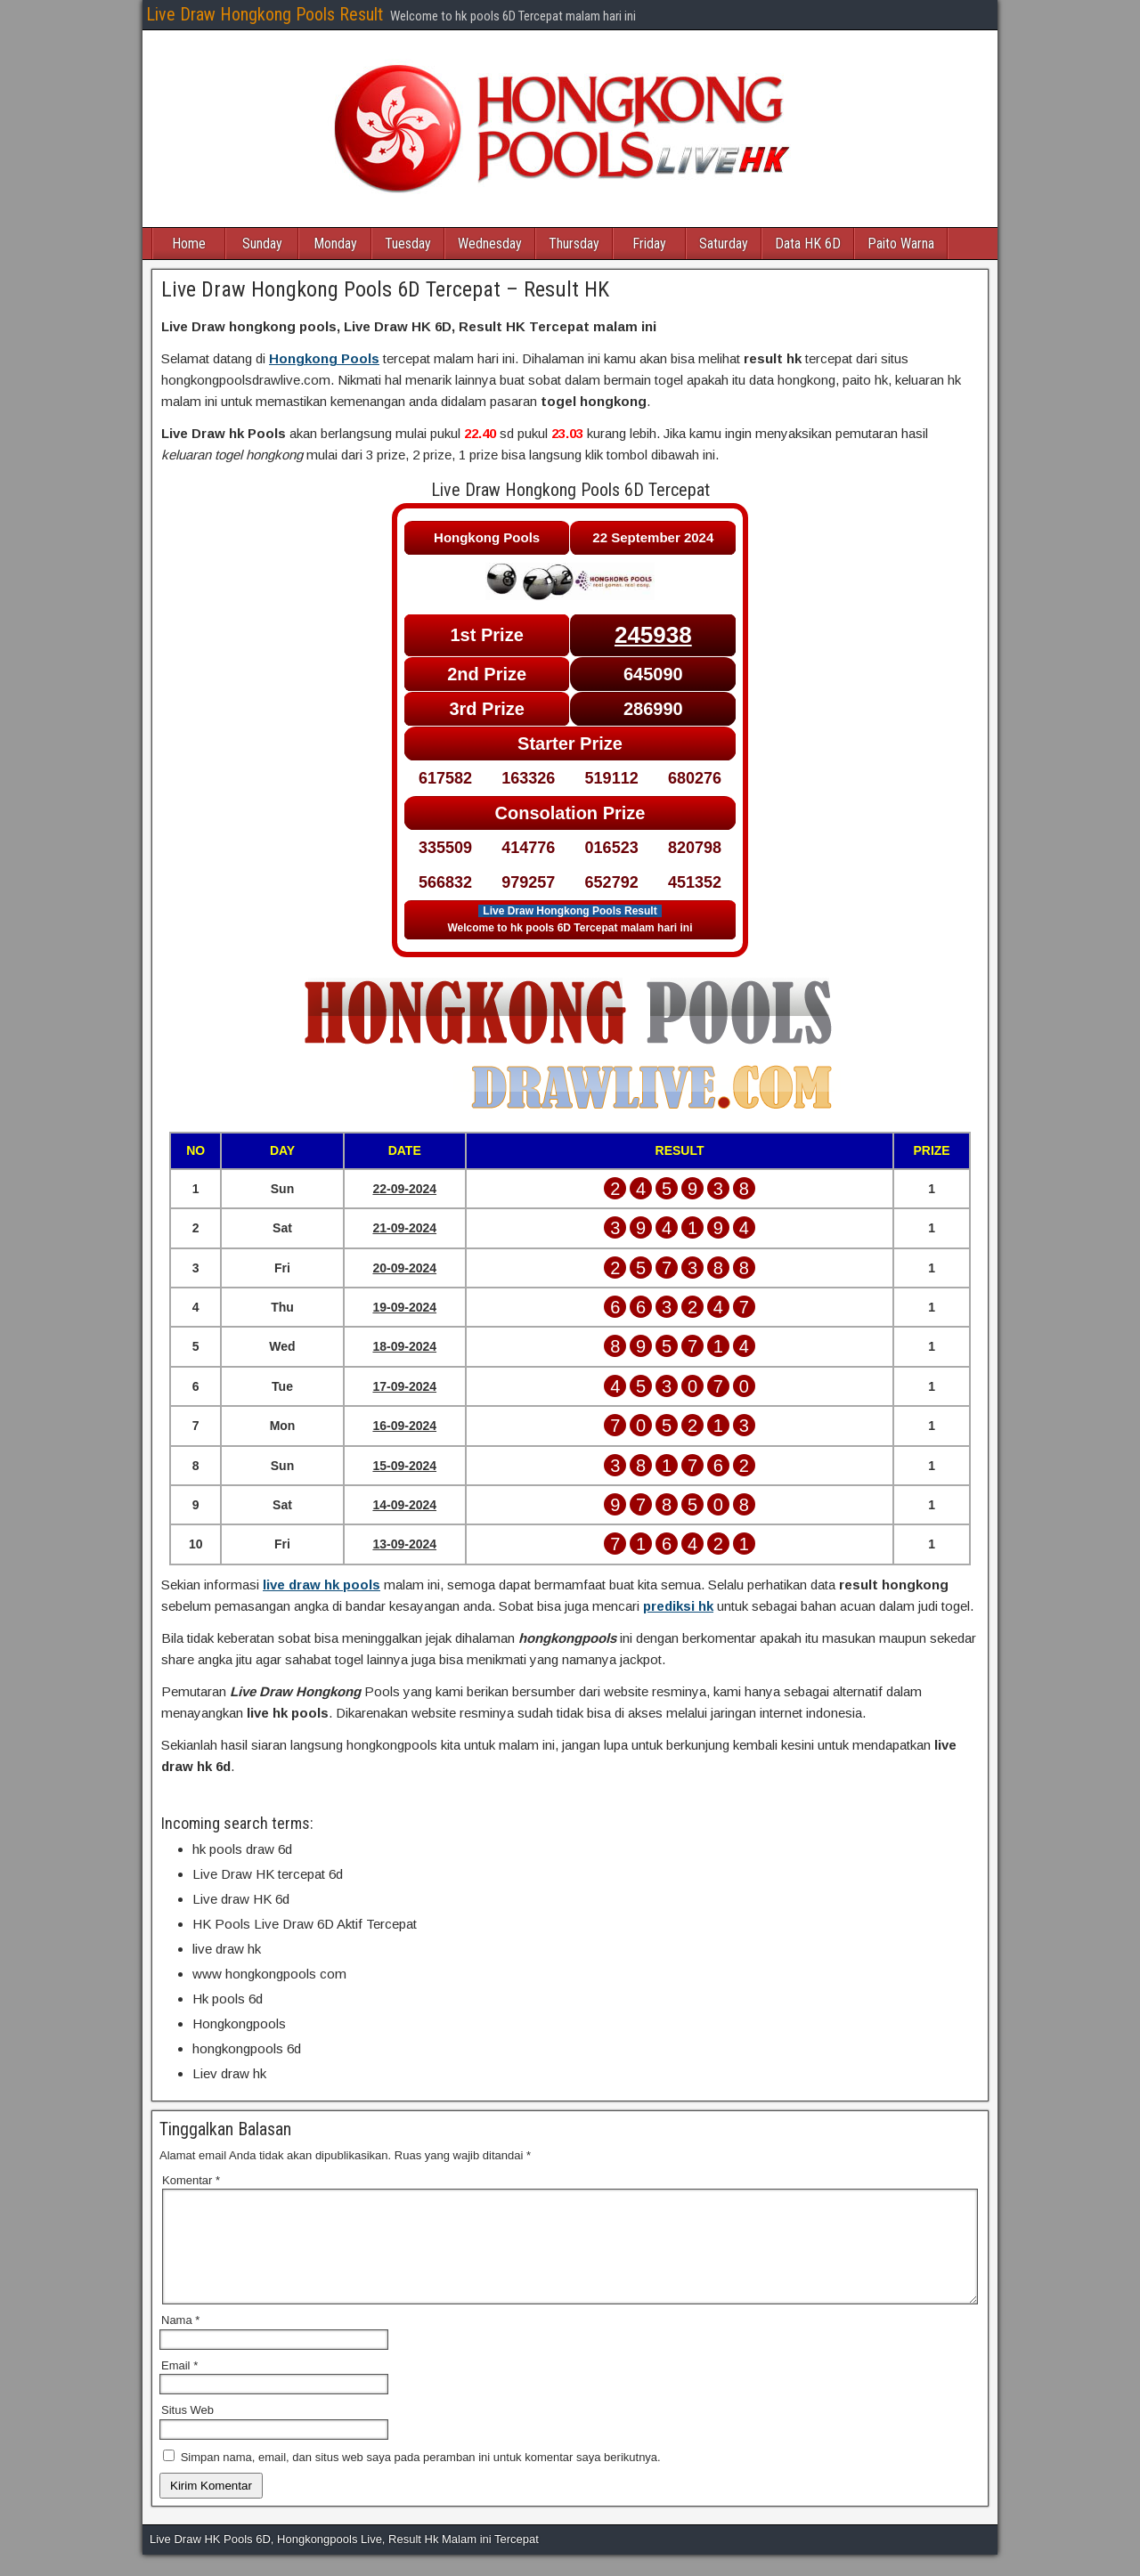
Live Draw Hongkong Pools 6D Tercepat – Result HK (385, 289)
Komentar (191, 2180)
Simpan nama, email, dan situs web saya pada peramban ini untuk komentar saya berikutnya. (421, 2478)
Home (189, 243)
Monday (335, 243)
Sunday (262, 243)
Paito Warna (900, 243)
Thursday (574, 243)
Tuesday (408, 243)
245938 (653, 635)
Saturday (723, 243)
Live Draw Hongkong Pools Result (264, 14)
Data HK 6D (808, 243)
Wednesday (490, 243)
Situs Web (187, 2431)
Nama (180, 2341)
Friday (649, 243)
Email (179, 2386)
